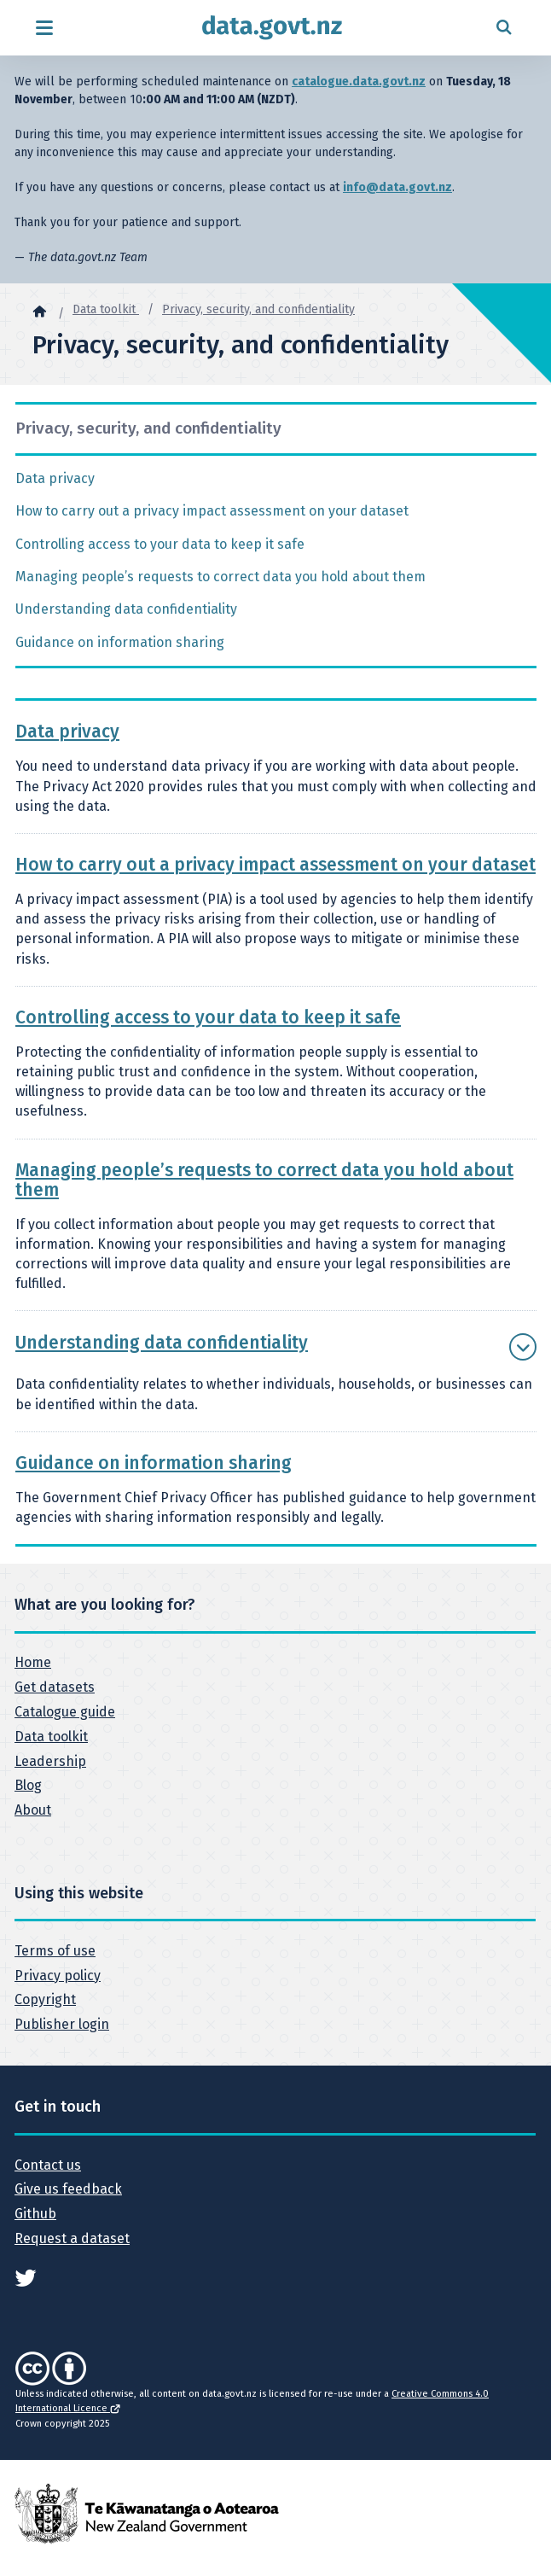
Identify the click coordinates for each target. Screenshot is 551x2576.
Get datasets (54, 1687)
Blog (28, 1785)
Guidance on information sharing (119, 642)
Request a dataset (72, 2238)
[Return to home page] (272, 27)
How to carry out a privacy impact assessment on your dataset (212, 511)
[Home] (39, 311)
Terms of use (55, 1951)
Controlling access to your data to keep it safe (159, 544)
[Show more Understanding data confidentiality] (522, 1347)
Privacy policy (57, 1975)
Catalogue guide (64, 1712)
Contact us (47, 2165)
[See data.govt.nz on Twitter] (25, 2276)
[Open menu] (44, 28)
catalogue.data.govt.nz (359, 81)
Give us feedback (68, 2189)
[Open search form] (503, 28)
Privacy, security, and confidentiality (258, 309)
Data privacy (55, 478)
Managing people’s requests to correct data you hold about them (220, 576)
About (32, 1810)
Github (35, 2214)
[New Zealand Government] (146, 2512)
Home (32, 1662)
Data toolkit (105, 309)
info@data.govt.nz (397, 187)
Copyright (45, 1999)
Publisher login (61, 2024)
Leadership (50, 1761)
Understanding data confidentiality (126, 609)
